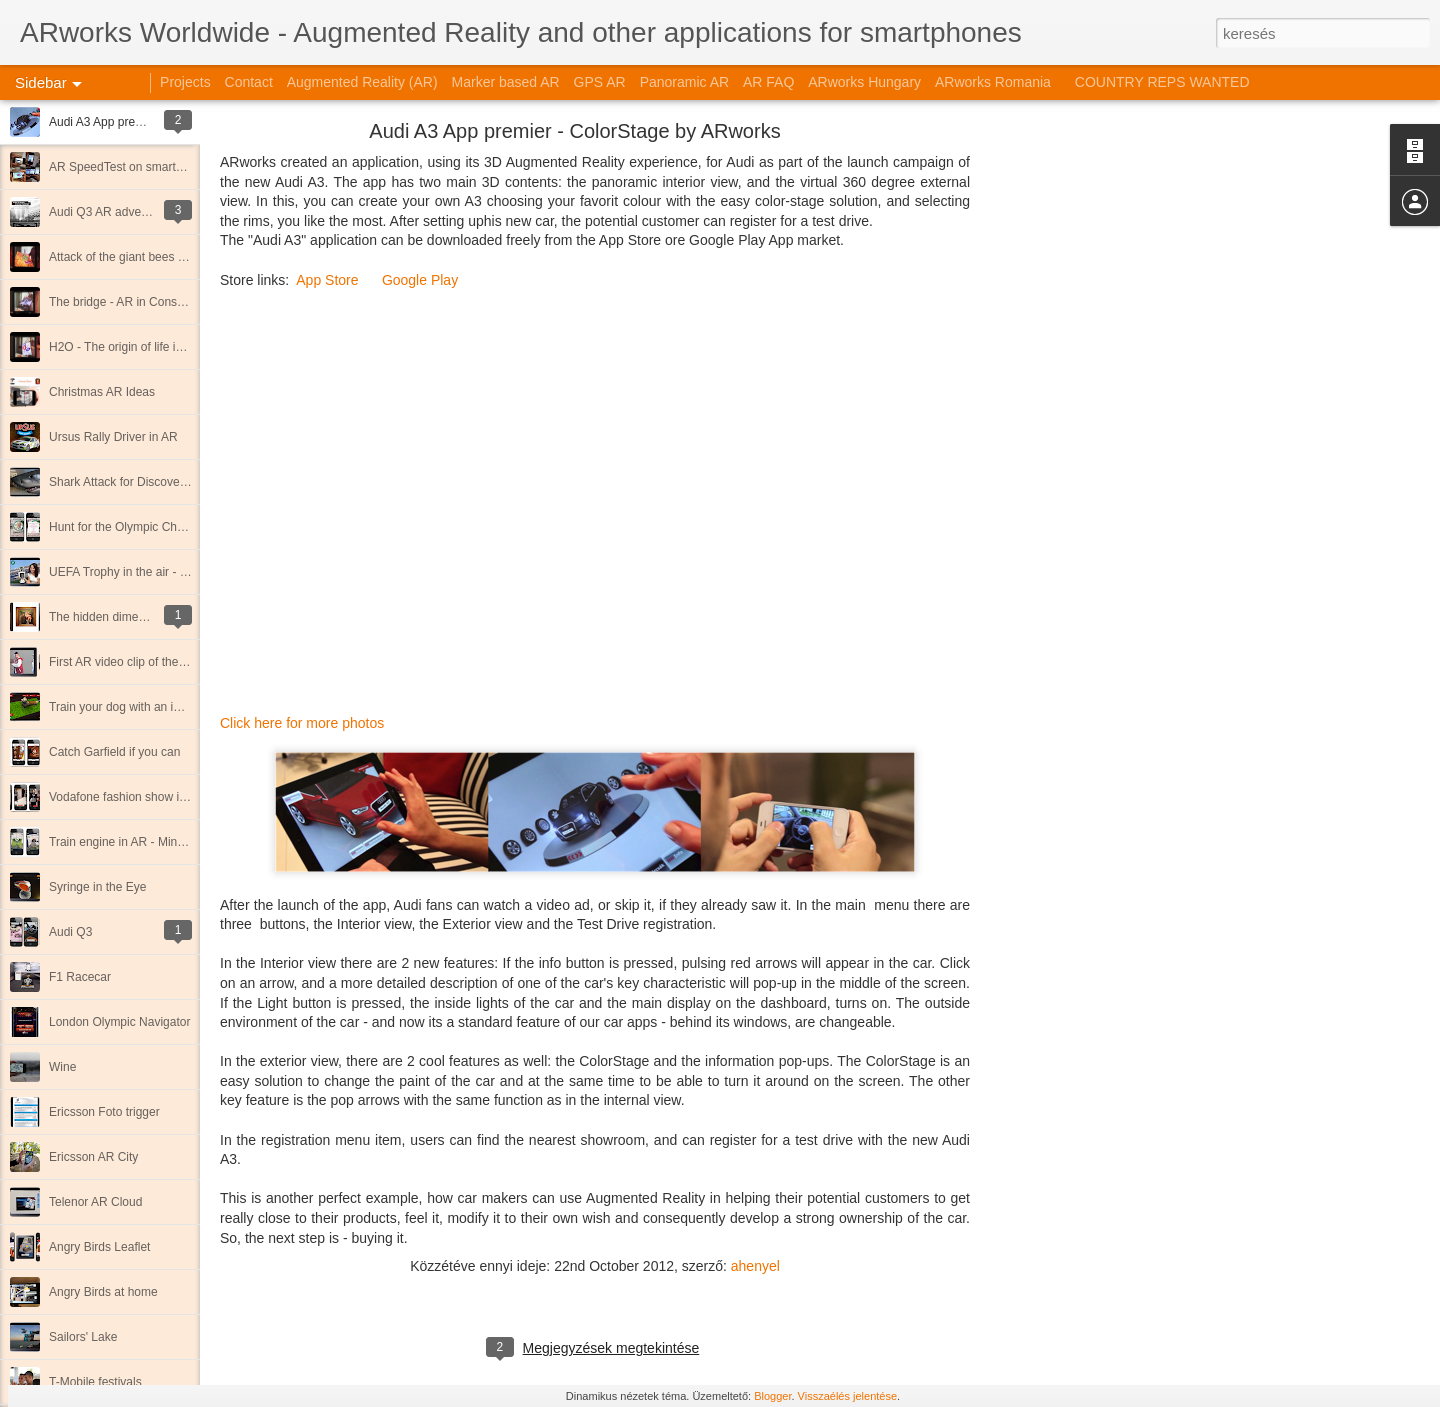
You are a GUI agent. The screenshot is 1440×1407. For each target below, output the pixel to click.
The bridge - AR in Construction (132, 302)
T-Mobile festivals (95, 1382)
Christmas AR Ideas (102, 392)
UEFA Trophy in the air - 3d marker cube (156, 572)
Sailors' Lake (83, 1337)
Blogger (772, 1396)
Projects (185, 82)
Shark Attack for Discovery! (121, 482)
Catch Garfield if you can (114, 752)
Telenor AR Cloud (95, 1202)
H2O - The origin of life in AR (125, 347)
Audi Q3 (70, 932)
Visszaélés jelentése (847, 1396)
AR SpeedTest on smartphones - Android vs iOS (177, 167)
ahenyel (755, 1266)
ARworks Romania (993, 82)
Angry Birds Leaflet (99, 1247)
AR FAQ (768, 82)
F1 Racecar (80, 977)
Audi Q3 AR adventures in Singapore (147, 212)
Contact (249, 82)
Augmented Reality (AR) (362, 82)
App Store (327, 280)
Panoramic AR (684, 82)
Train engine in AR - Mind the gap (138, 842)
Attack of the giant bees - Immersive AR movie (172, 257)
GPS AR (600, 82)
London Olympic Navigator (119, 1022)
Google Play (420, 280)
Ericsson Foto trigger (104, 1112)
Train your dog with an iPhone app (140, 707)
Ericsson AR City (93, 1157)
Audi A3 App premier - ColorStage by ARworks (574, 131)
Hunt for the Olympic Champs (127, 527)
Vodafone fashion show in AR (127, 797)
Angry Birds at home (103, 1292)
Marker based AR (506, 82)
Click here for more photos (302, 723)
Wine (62, 1067)
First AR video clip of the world (129, 662)
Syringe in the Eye (97, 887)
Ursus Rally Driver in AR (113, 437)
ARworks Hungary (864, 82)
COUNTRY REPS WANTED (1162, 82)
